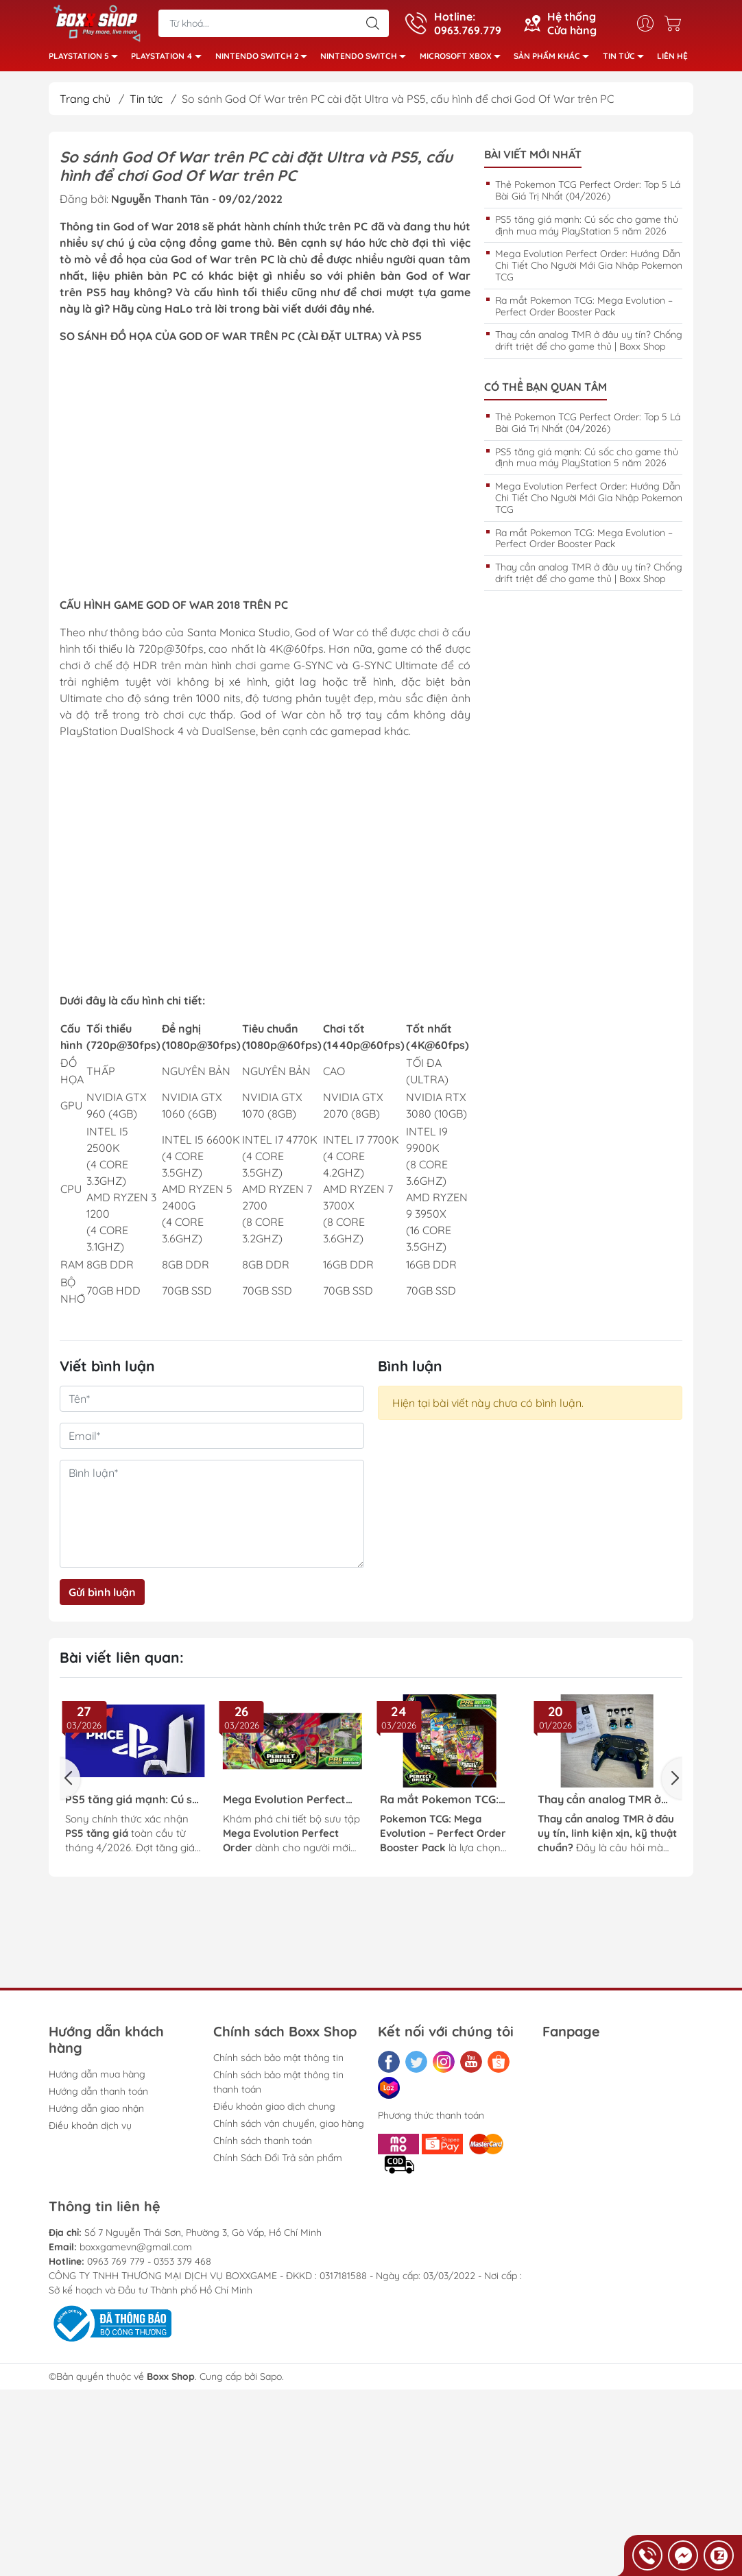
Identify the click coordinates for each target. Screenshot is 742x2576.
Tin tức (627, 60)
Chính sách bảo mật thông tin (278, 2062)
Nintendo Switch (367, 60)
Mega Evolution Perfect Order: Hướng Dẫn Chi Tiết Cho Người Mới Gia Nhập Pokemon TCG (588, 270)
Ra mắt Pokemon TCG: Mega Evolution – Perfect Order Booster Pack (584, 310)
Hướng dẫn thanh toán (98, 2095)
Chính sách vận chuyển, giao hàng (288, 2127)
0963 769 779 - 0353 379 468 (149, 2265)
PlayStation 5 (87, 60)
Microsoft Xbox (464, 60)
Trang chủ (85, 103)
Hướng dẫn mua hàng (97, 2078)
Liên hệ (672, 58)
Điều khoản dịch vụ (90, 2129)
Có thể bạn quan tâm (545, 391)
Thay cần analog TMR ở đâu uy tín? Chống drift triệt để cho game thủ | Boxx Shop (588, 345)
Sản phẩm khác (555, 60)
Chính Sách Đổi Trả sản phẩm (277, 2162)
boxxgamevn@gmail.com (136, 2251)
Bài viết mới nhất (533, 158)
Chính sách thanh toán (262, 2145)
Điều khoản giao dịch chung (274, 2110)
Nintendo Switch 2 (265, 60)
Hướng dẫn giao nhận (96, 2112)
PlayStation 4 (170, 60)
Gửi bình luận (102, 1596)
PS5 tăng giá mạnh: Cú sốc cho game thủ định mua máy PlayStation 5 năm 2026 (586, 229)
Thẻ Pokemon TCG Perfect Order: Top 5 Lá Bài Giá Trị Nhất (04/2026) (587, 194)
